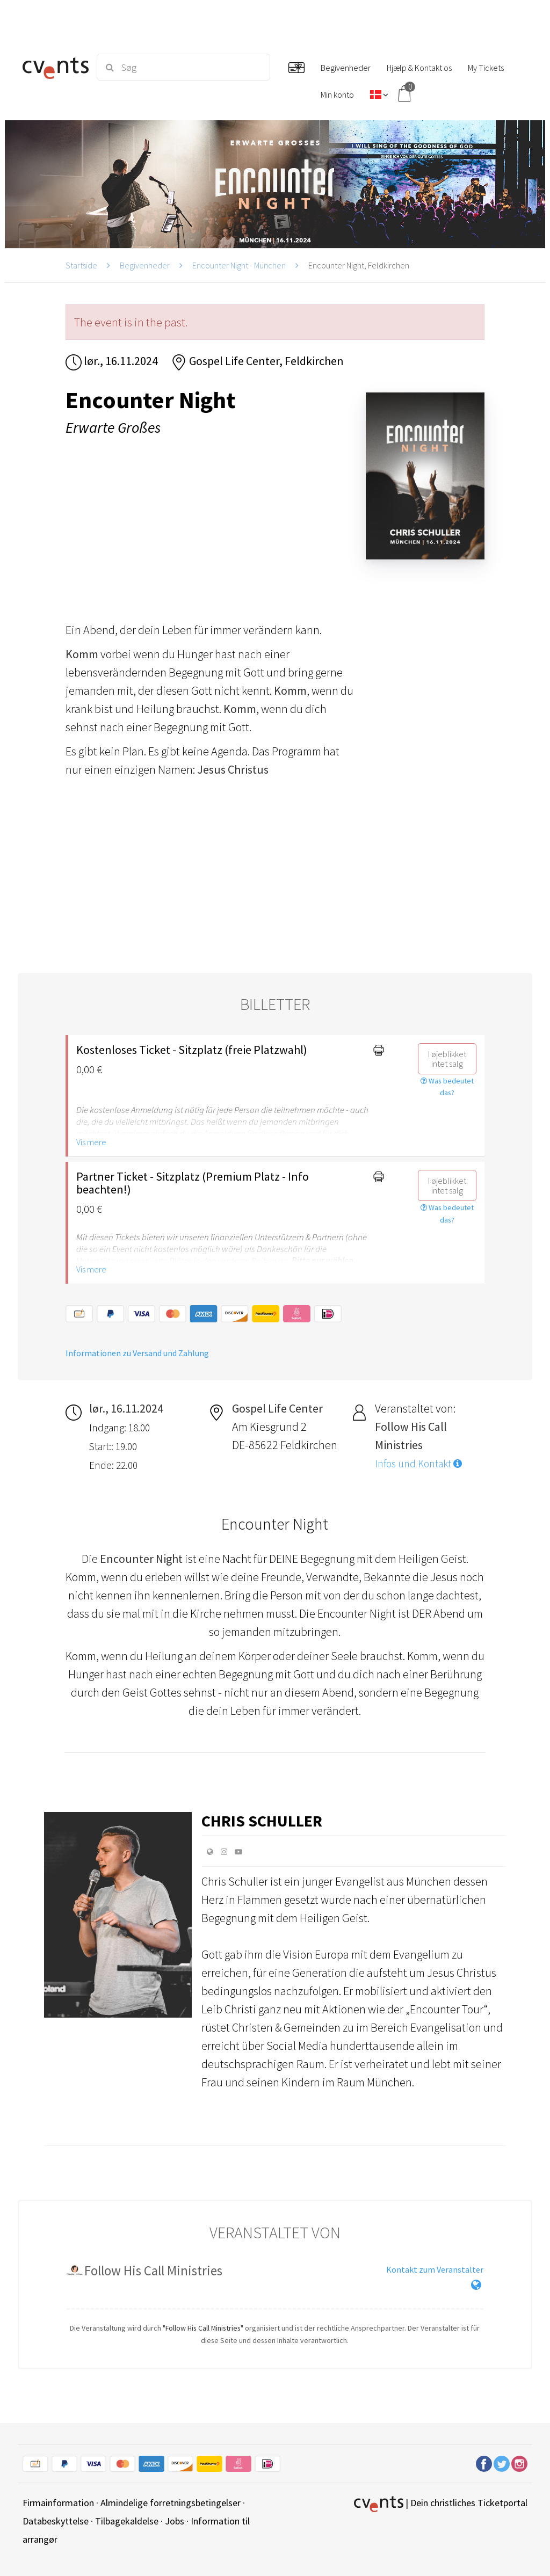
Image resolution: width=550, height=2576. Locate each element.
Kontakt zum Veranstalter (434, 2269)
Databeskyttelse (56, 2521)
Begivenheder (145, 265)
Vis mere (91, 1142)
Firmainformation (58, 2503)
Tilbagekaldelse (126, 2521)
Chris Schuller (261, 1820)
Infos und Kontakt (418, 1463)
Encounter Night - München (239, 265)
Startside (81, 265)
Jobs (174, 2521)
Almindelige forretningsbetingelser (170, 2503)
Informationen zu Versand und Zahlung (137, 1353)
